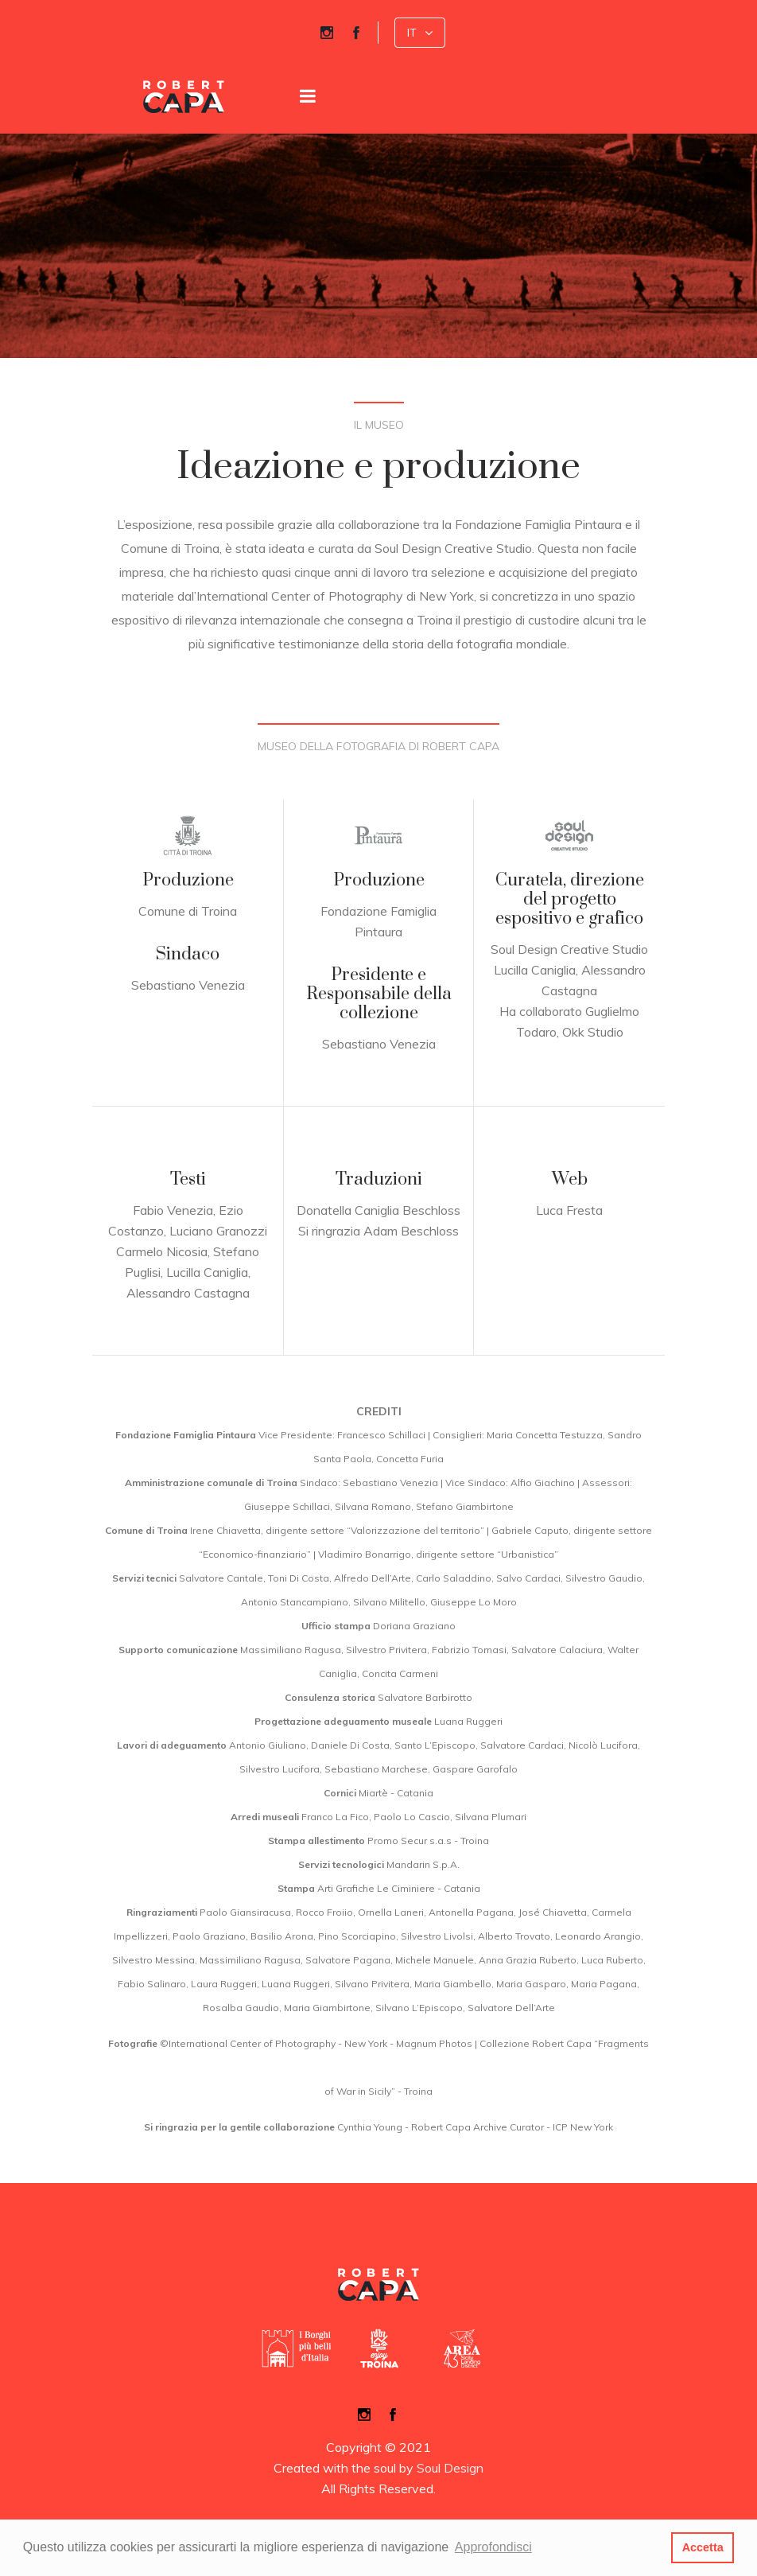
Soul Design (450, 2468)
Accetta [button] (703, 2547)
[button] (419, 33)
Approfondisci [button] (493, 2547)
